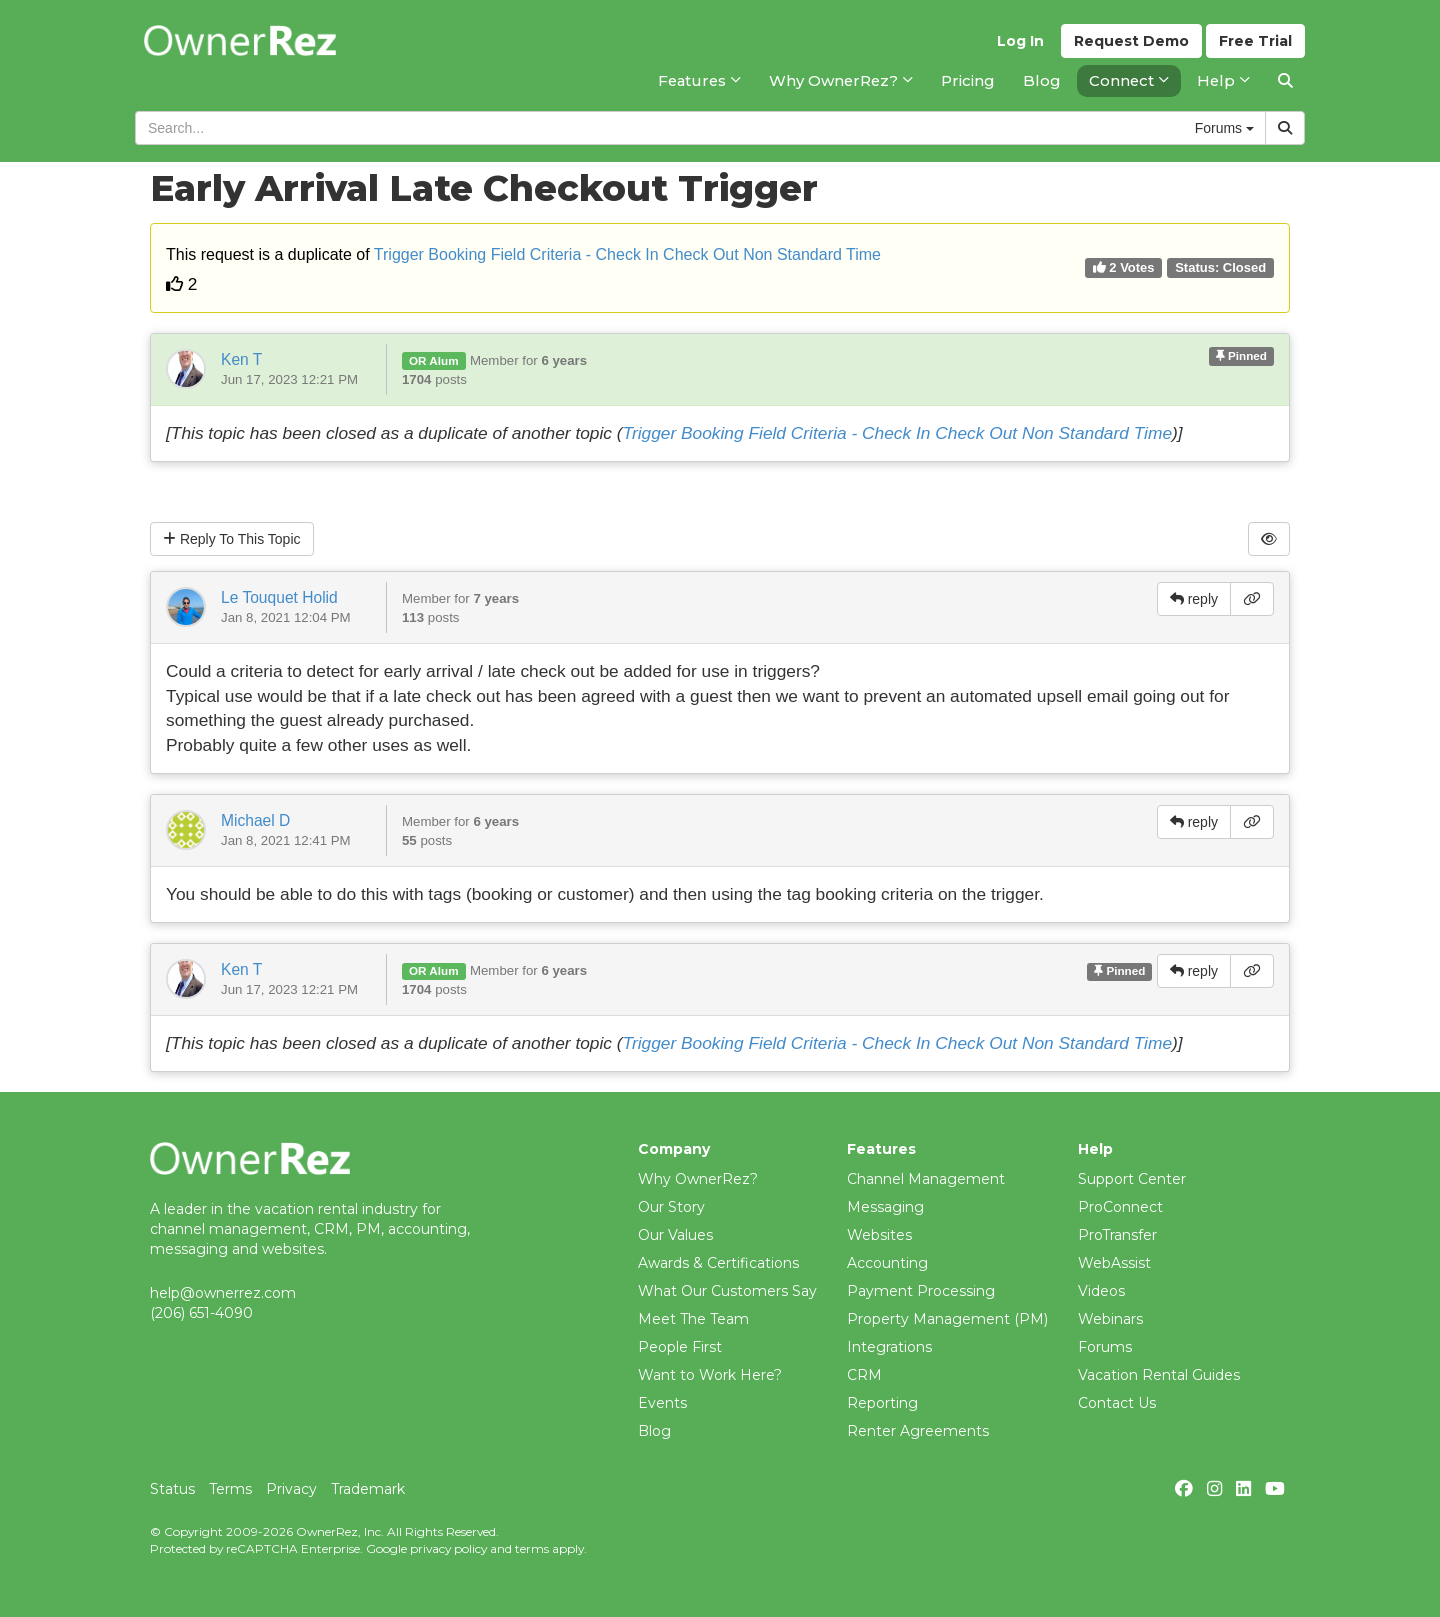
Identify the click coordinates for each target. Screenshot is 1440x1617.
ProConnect (1120, 1207)
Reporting (882, 1403)
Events (662, 1403)
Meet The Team (693, 1319)
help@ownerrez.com (223, 1293)
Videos (1101, 1291)
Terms (230, 1489)
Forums (1105, 1347)
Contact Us (1117, 1403)
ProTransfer (1117, 1235)
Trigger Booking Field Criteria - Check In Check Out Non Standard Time (627, 254)
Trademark (368, 1489)
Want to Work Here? (710, 1375)
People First (680, 1347)
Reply (232, 539)
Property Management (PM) (947, 1319)
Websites (879, 1235)
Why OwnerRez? (698, 1179)
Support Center (1132, 1179)
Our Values (675, 1235)
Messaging (885, 1207)
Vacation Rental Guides (1159, 1375)
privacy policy (448, 1548)
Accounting (887, 1263)
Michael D (255, 820)
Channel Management (926, 1179)
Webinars (1110, 1319)
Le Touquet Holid (279, 597)
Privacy (291, 1489)
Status (172, 1489)
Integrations (889, 1347)
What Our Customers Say (727, 1291)
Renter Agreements (918, 1431)
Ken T (241, 359)
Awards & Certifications (718, 1263)
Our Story (671, 1207)
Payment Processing (921, 1291)
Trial (1255, 41)
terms (532, 1548)
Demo (1131, 41)
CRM (864, 1375)
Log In (1020, 41)
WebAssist (1114, 1263)
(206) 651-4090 (201, 1313)
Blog (654, 1431)
